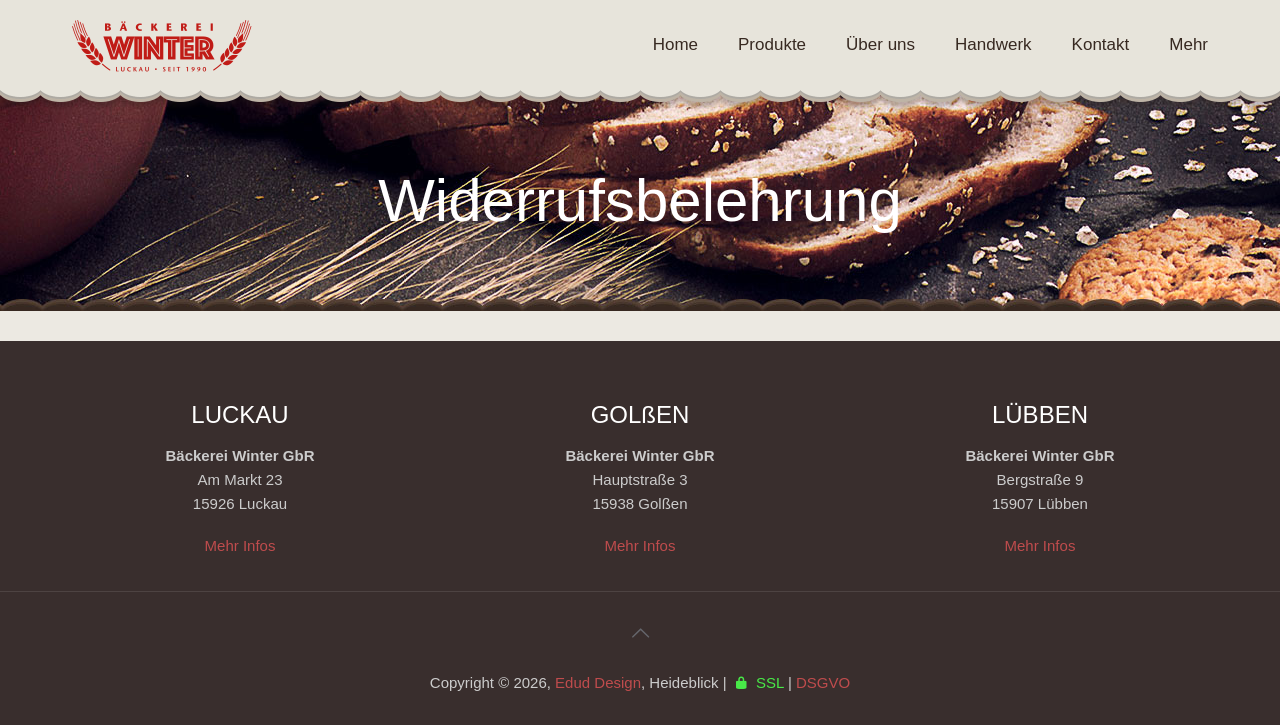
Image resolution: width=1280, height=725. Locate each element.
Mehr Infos (240, 545)
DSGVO (823, 682)
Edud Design (598, 682)
